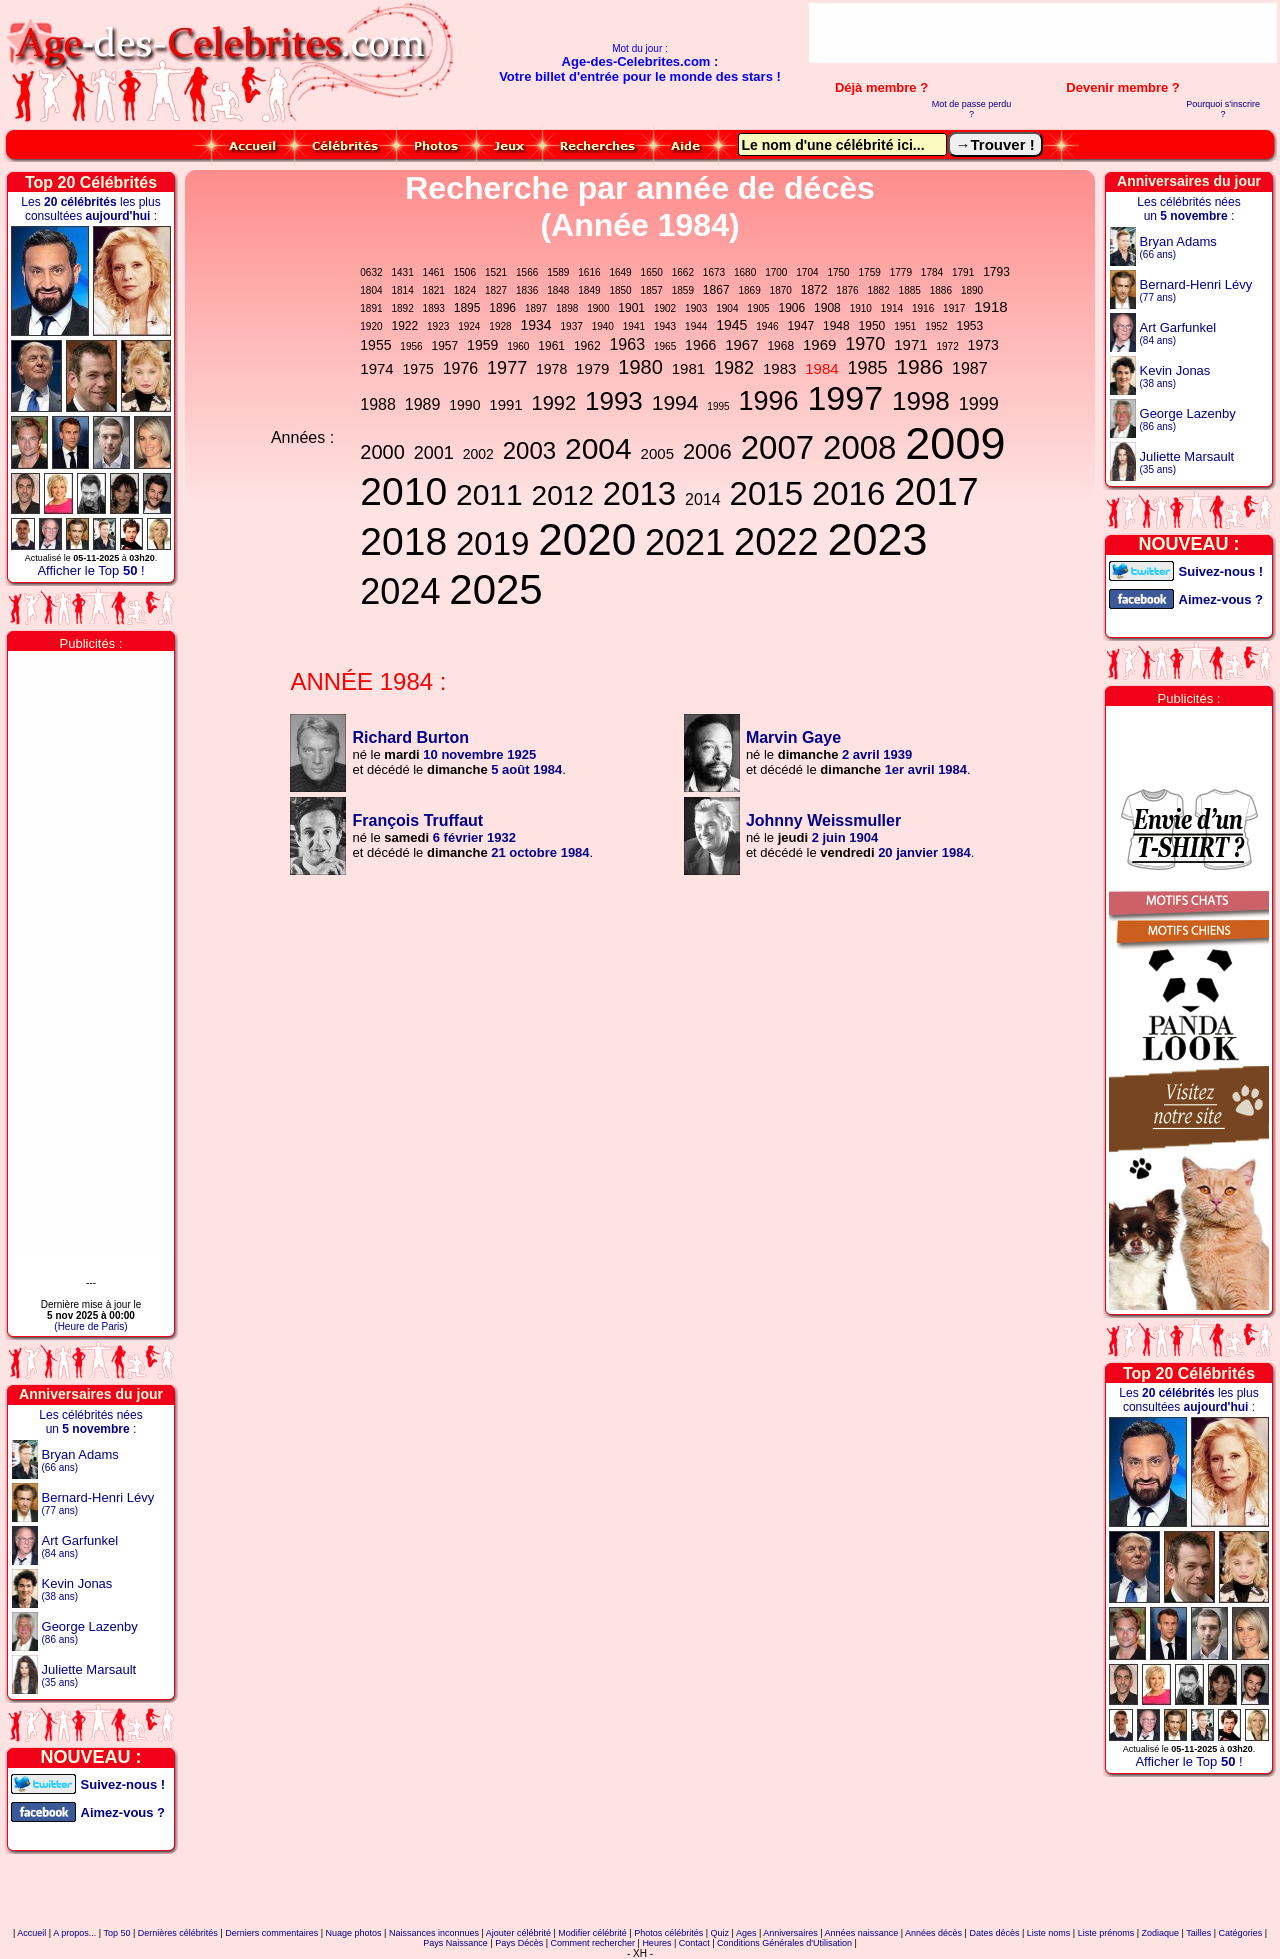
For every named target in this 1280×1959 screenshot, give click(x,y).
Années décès (933, 1933)
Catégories (1241, 1933)
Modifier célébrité (592, 1933)
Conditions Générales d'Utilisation (784, 1943)
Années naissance (862, 1933)
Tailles (1198, 1933)
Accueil (31, 1933)
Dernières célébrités (178, 1933)
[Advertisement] (1043, 33)
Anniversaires (790, 1933)
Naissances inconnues (434, 1933)
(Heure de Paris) (90, 1326)
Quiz (720, 1933)
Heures (656, 1943)
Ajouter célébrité (518, 1933)
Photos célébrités (668, 1933)
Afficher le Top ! (90, 570)
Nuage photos (354, 1933)
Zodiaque (1161, 1933)
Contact (694, 1943)
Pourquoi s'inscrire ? (1223, 109)
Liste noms (1049, 1933)
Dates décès (994, 1933)
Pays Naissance (455, 1943)
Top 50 (116, 1933)
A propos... (74, 1933)
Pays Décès (519, 1943)
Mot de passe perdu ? (972, 109)
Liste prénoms (1106, 1933)
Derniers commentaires (271, 1933)
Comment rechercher (593, 1943)
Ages (746, 1933)
